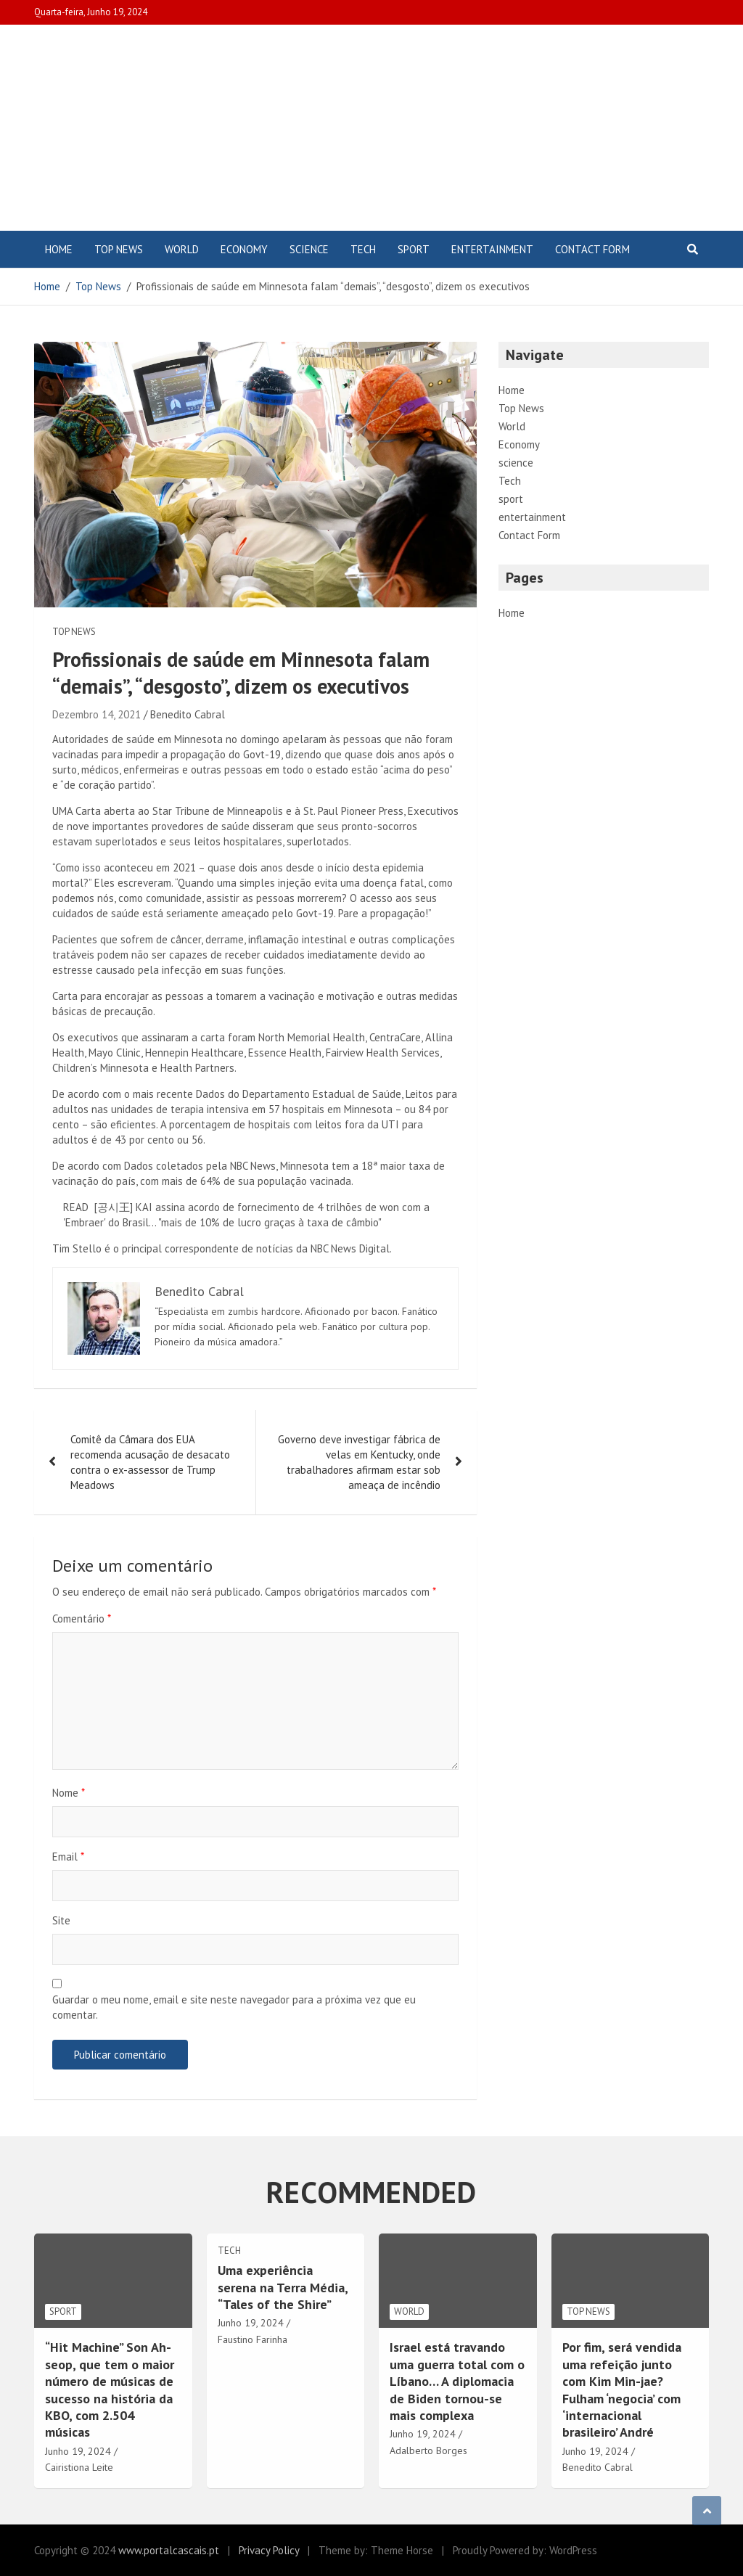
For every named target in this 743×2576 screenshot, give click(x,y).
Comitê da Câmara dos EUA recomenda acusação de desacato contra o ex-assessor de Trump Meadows (150, 1462)
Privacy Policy (269, 2550)
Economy (244, 249)
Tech (363, 249)
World (182, 249)
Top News (118, 249)
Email (68, 1856)
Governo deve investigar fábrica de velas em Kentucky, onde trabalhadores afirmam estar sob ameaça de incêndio (359, 1462)
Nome (68, 1793)
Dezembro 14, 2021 (96, 714)
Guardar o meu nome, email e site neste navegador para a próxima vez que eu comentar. (234, 2007)
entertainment (492, 249)
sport (414, 249)
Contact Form (592, 249)
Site (61, 1920)
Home (59, 249)
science (309, 249)
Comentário (81, 1618)
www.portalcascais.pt (168, 2550)
